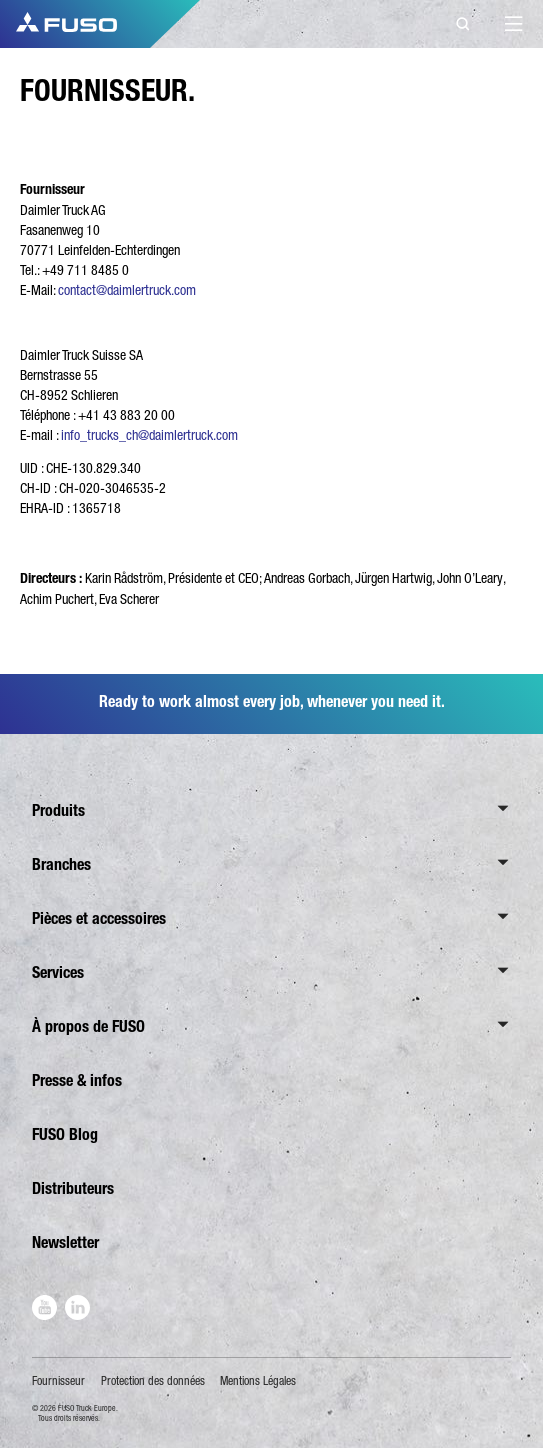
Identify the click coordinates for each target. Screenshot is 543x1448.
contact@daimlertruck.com (127, 290)
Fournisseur (58, 1381)
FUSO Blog (65, 1134)
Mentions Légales (258, 1381)
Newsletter (65, 1242)
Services (58, 972)
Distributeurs (73, 1188)
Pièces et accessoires (99, 918)
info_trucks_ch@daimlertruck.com (149, 435)
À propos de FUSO (88, 1026)
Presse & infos (77, 1080)
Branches (61, 864)
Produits (58, 810)
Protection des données (153, 1381)
